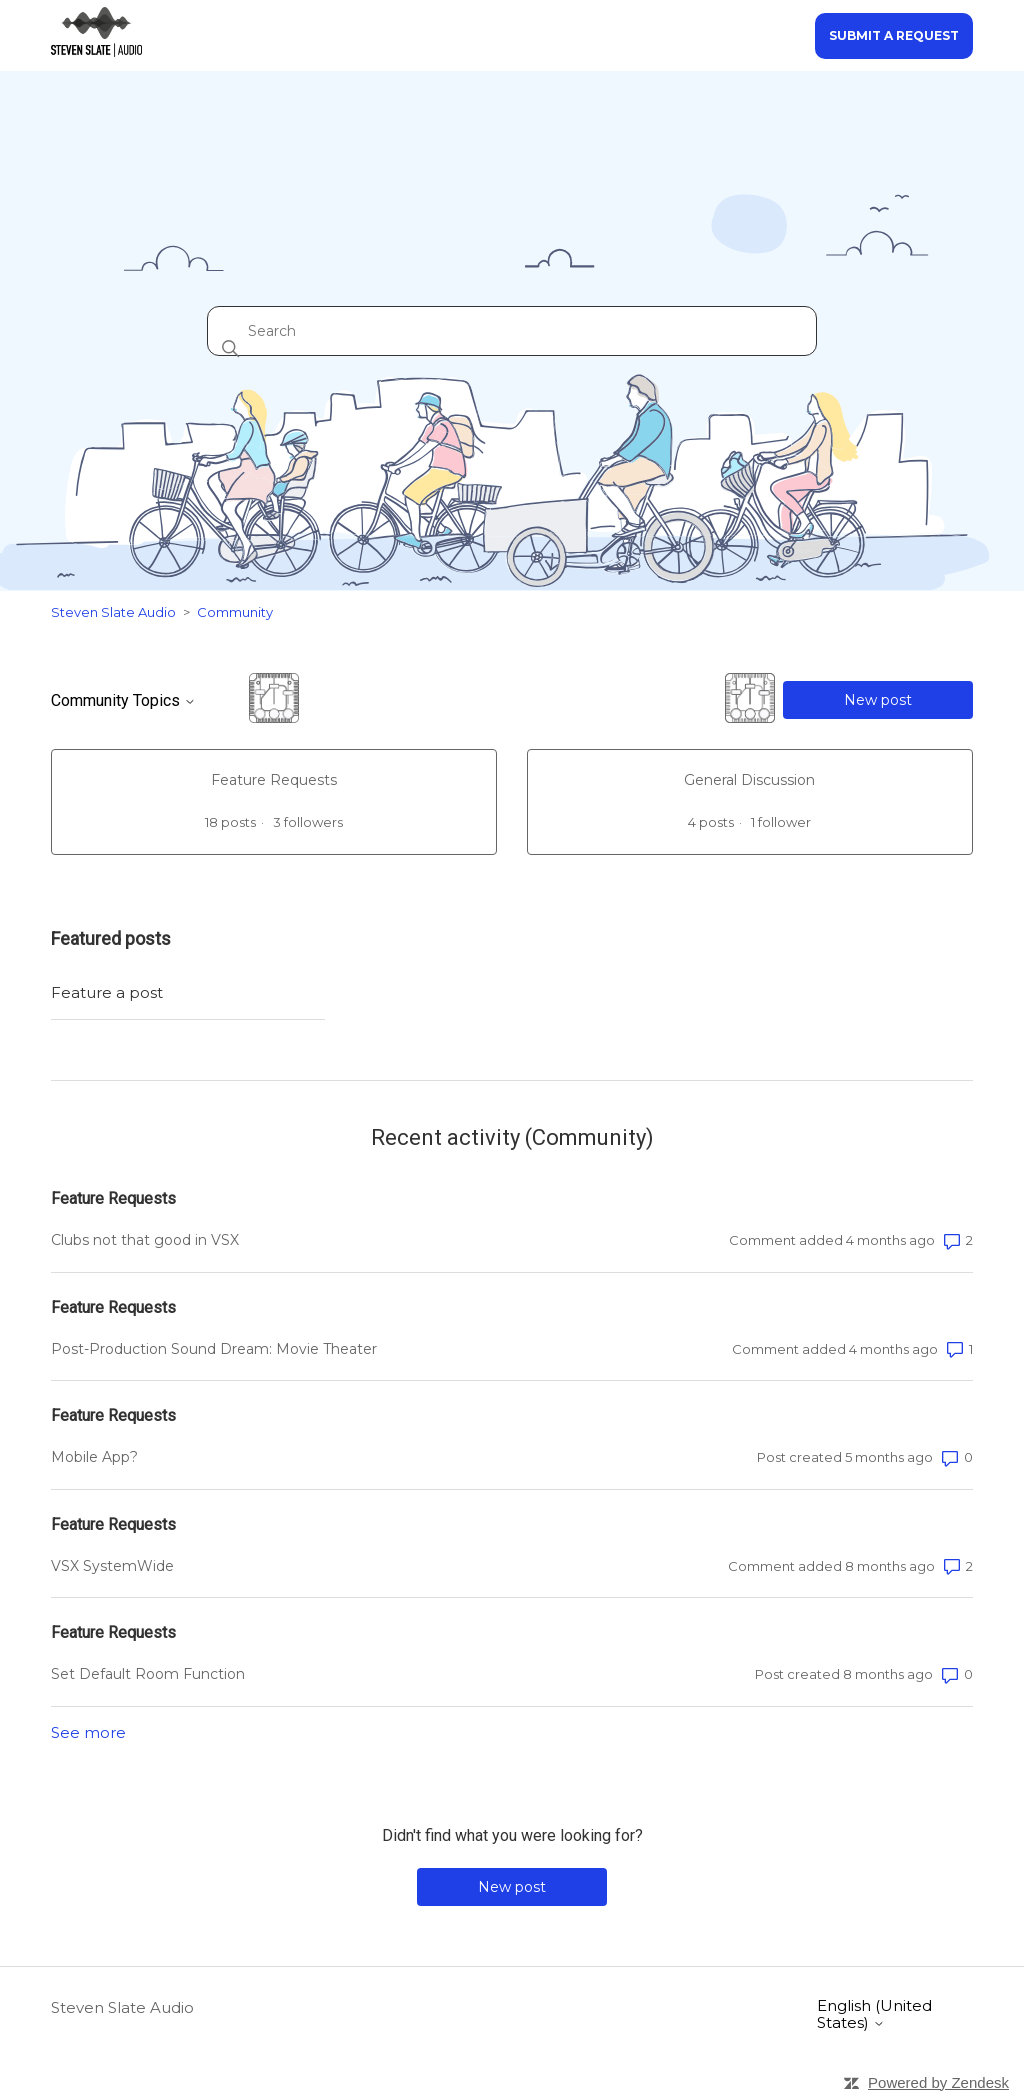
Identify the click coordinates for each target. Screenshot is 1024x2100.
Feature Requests (113, 1198)
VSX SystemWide (112, 1566)
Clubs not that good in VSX (145, 1240)
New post (878, 700)
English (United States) (874, 2014)
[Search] (512, 331)
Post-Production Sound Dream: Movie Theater (214, 1349)
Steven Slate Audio (113, 612)
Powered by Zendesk (938, 2082)
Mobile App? (94, 1457)
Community (235, 612)
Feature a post (107, 992)
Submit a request (894, 35)
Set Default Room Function (148, 1674)
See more (88, 1732)
